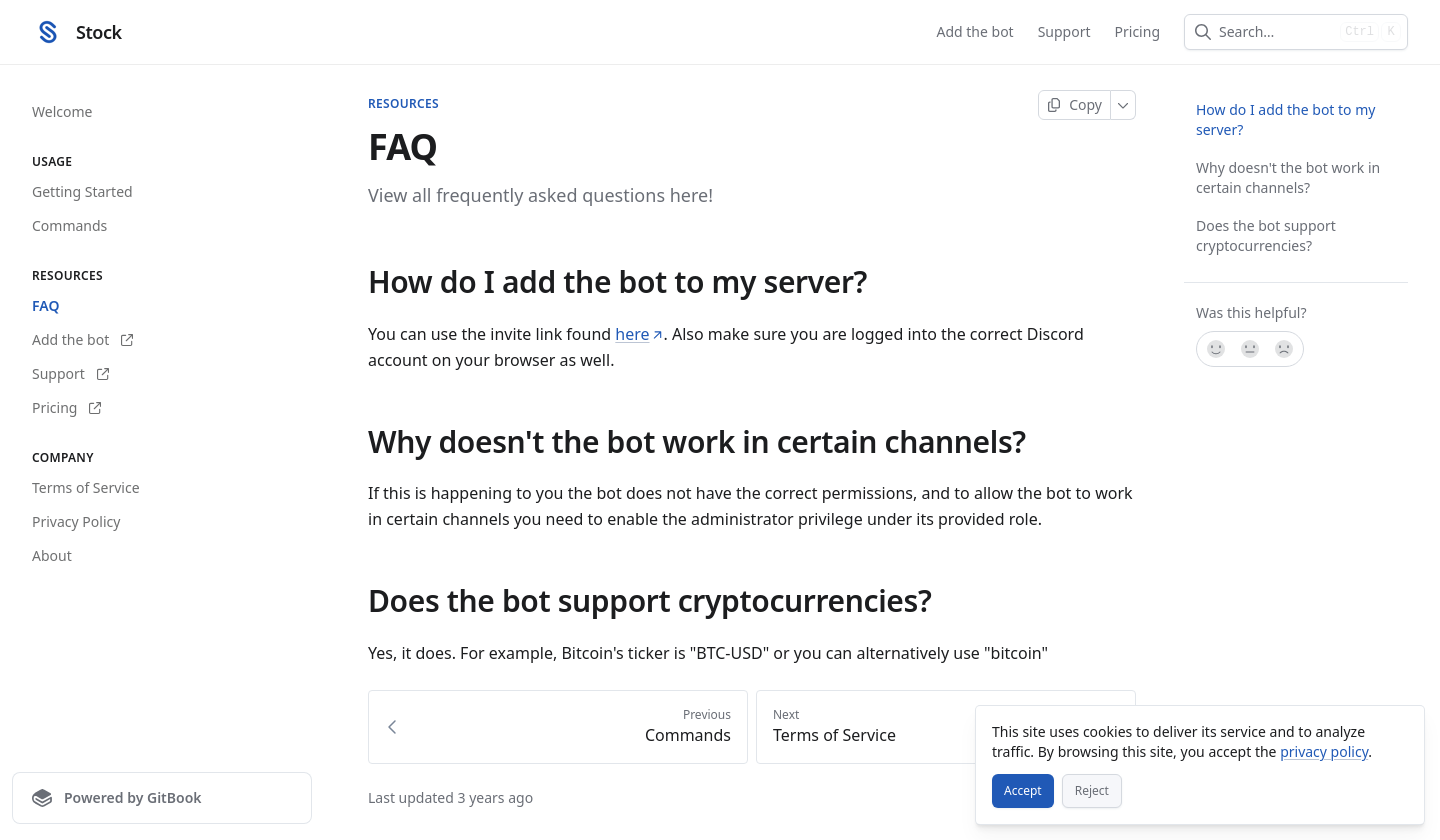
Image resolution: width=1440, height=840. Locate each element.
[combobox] (1275, 32)
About (52, 555)
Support (1064, 31)
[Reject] (1092, 791)
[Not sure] (1250, 349)
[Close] (1400, 730)
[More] (1123, 105)
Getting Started (82, 191)
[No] (1285, 349)
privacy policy (1324, 751)
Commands (69, 225)
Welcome (62, 111)
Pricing (1137, 31)
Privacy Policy (76, 521)
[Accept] (1023, 791)
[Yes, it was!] (1215, 349)
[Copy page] (1074, 105)
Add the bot (974, 31)
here (639, 334)
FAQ (45, 305)
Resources (403, 104)
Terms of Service (86, 487)
